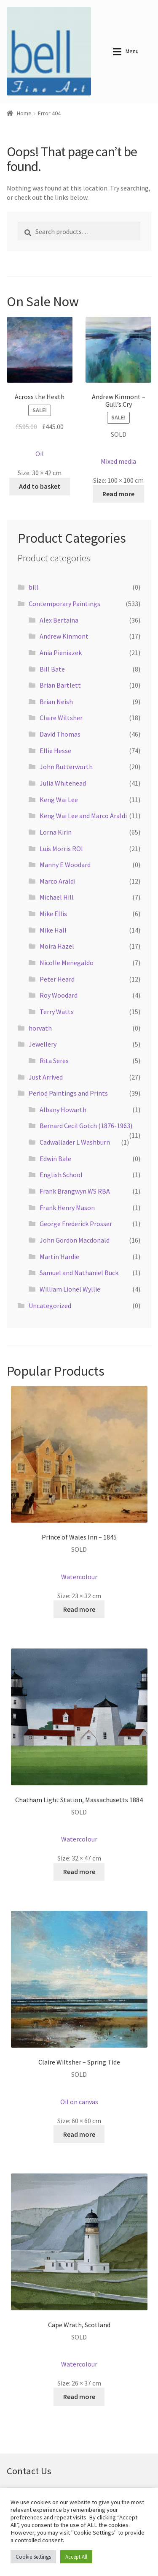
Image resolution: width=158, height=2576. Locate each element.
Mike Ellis (53, 913)
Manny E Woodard (65, 864)
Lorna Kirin (56, 832)
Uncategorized (50, 1305)
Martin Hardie (59, 1256)
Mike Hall (53, 930)
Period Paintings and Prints (68, 1093)
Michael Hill (57, 897)
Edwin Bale (55, 1158)
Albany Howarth (63, 1109)
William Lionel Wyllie (70, 1289)
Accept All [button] (76, 2556)
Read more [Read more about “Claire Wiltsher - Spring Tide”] (79, 2134)
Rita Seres (54, 1060)
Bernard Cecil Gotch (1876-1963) (86, 1125)
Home (24, 113)
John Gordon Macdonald (75, 1240)
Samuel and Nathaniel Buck (79, 1272)
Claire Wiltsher (61, 717)
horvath (40, 1028)
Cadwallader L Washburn (75, 1142)
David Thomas (60, 734)
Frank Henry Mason (67, 1207)
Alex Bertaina (59, 620)
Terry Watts (57, 1011)
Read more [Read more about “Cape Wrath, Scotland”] (79, 2396)
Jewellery (42, 1044)
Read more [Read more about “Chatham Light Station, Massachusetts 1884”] (79, 1871)
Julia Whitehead (63, 783)
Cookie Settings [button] (33, 2556)
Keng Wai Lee (59, 799)
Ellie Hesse (55, 750)
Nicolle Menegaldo (67, 962)
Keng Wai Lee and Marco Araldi (83, 815)
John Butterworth (66, 766)
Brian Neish (56, 701)
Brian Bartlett (60, 685)
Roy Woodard (59, 995)
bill (33, 587)
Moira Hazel (57, 946)
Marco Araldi (57, 881)
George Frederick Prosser (76, 1223)
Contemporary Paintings (64, 603)
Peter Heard (57, 979)
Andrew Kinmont (64, 636)
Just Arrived (46, 1077)
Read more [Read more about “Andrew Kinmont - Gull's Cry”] (118, 494)
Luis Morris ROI (61, 848)
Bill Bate (52, 669)
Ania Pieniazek (61, 652)
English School (61, 1174)
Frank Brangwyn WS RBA (75, 1191)
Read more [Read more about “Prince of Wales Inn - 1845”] (79, 1609)
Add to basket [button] (39, 486)
